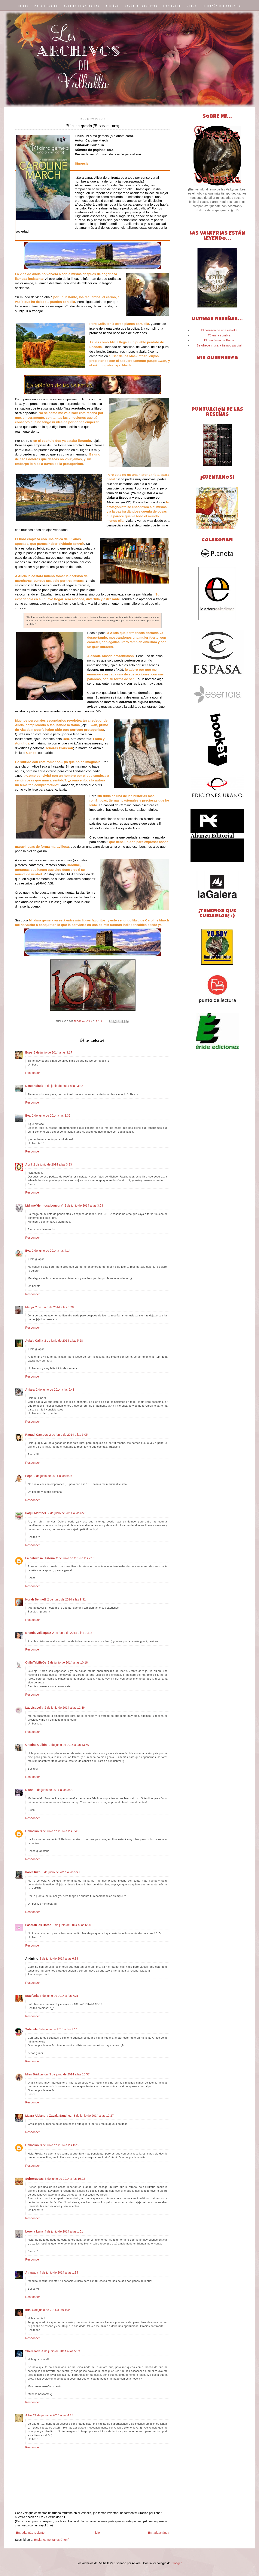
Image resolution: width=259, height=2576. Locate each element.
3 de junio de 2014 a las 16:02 (65, 2178)
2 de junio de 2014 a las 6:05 (68, 1434)
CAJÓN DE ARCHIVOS (141, 6)
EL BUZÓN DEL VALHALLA (222, 6)
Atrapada (31, 2272)
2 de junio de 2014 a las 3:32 (64, 1086)
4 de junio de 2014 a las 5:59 (61, 2351)
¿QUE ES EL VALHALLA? (82, 6)
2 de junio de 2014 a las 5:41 (55, 1389)
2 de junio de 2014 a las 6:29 (67, 1513)
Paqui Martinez (35, 1513)
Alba (28, 2415)
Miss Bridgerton (36, 2074)
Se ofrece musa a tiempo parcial (219, 345)
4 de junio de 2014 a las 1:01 (64, 2231)
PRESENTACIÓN (46, 6)
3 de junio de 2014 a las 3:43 (59, 1831)
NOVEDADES (172, 6)
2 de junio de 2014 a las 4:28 (54, 1307)
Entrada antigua (158, 2532)
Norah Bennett (35, 1599)
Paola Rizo (32, 1872)
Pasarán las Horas (38, 1925)
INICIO (23, 6)
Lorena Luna (34, 2231)
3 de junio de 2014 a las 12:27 (94, 2115)
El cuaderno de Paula (219, 340)
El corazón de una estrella (219, 330)
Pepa (28, 1476)
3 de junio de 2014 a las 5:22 (61, 1872)
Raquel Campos (36, 1434)
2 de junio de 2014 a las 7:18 (75, 1558)
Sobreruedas (34, 2178)
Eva (28, 1115)
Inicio (96, 2532)
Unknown (32, 1831)
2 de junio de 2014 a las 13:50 (69, 1744)
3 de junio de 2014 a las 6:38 (59, 1958)
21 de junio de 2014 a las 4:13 (53, 2415)
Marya (29, 1307)
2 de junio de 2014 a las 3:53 (83, 1205)
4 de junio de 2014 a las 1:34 (59, 2272)
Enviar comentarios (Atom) (52, 2539)
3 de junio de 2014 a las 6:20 (71, 1925)
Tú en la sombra (219, 335)
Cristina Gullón (36, 1744)
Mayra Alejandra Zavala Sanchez (48, 2115)
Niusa (29, 1790)
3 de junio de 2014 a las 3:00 (54, 1790)
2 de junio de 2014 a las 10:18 (68, 1662)
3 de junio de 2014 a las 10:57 (69, 2074)
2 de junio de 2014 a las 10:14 (72, 1632)
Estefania (32, 1995)
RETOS (192, 6)
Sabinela (31, 2029)
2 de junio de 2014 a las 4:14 (51, 1250)
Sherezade (32, 2351)
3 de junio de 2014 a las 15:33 (60, 2145)
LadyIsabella (34, 1707)
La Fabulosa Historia (40, 1558)
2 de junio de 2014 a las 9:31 (66, 1599)
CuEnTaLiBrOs (35, 1662)
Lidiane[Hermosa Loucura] (44, 1205)
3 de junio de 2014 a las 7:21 (59, 1995)
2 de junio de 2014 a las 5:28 (63, 1340)
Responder (32, 1072)
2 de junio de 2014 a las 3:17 (53, 1052)
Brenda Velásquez (38, 1632)
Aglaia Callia (34, 1340)
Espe (28, 1052)
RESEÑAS (112, 6)
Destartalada (34, 1086)
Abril (28, 1164)
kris (28, 2310)
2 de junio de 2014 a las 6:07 (53, 1476)
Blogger (176, 2563)
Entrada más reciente (30, 2532)
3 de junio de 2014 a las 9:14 (58, 2029)
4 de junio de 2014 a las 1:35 (51, 2310)
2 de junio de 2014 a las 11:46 (65, 1707)
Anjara (30, 1389)
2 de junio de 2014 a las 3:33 (52, 1164)
